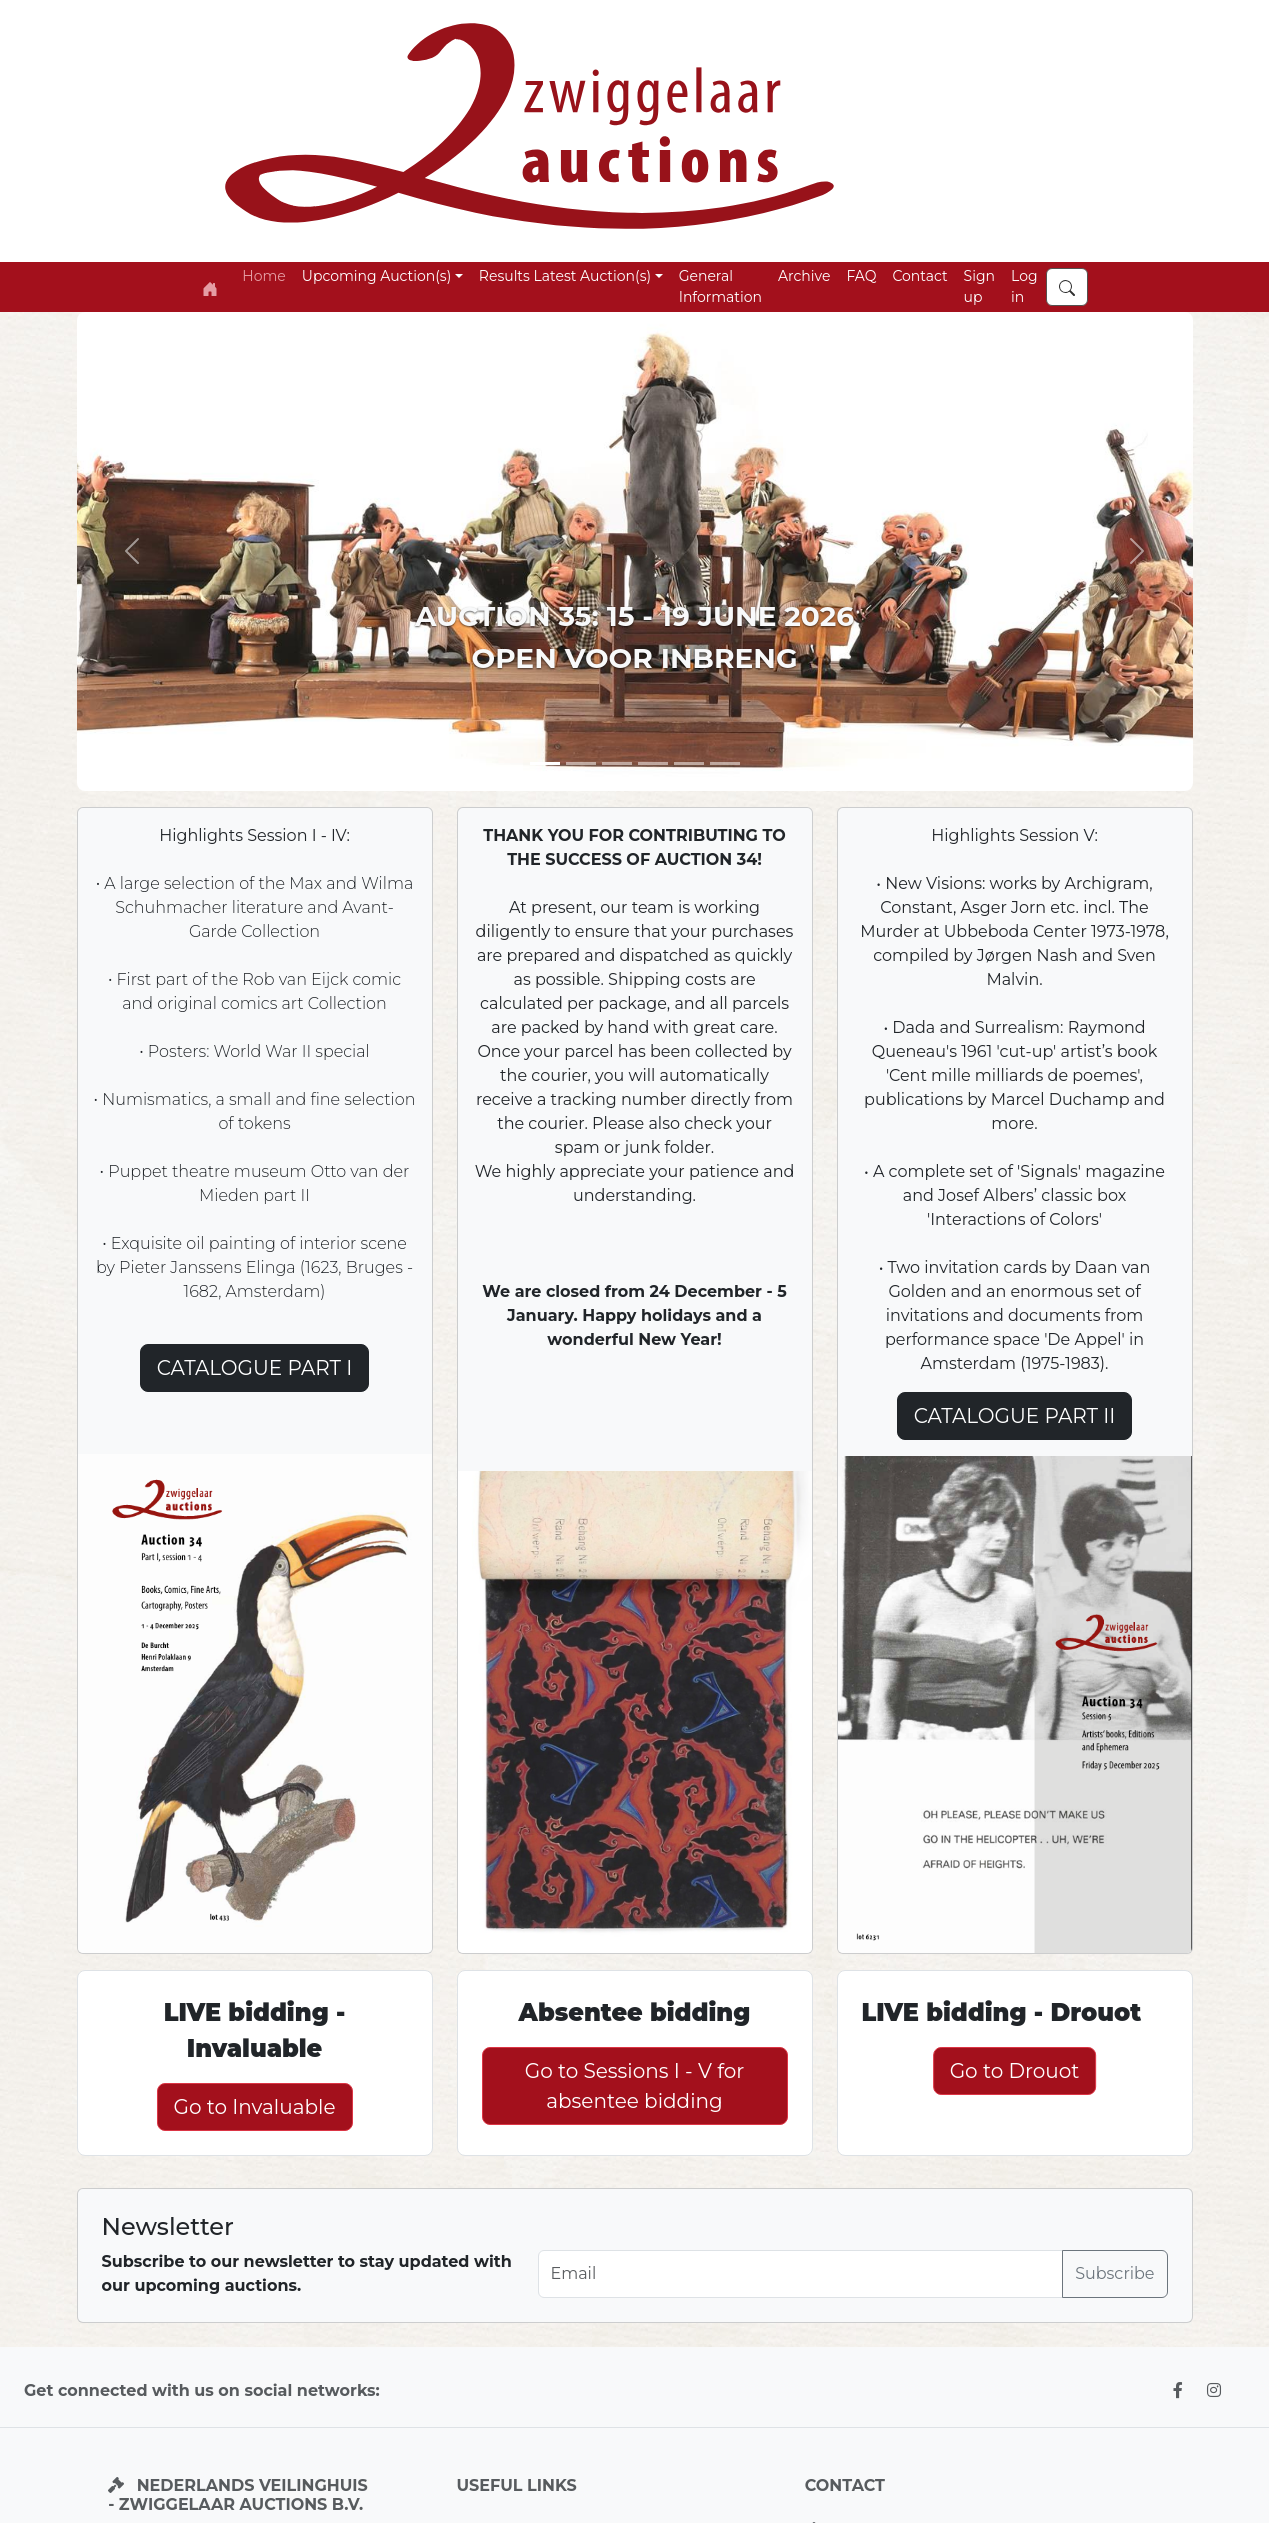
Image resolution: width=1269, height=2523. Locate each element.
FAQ (861, 276)
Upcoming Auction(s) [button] (376, 276)
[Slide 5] (653, 763)
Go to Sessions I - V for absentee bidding (635, 2086)
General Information (720, 286)
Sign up (979, 286)
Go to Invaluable (254, 2107)
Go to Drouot (1015, 2071)
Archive (804, 276)
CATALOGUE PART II (1015, 1416)
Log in (1024, 286)
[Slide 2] (581, 763)
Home (263, 276)
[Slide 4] (689, 763)
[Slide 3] (617, 763)
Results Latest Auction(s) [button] (565, 276)
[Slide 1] (545, 763)
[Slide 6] (725, 763)
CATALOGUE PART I (255, 1368)
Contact (919, 276)
